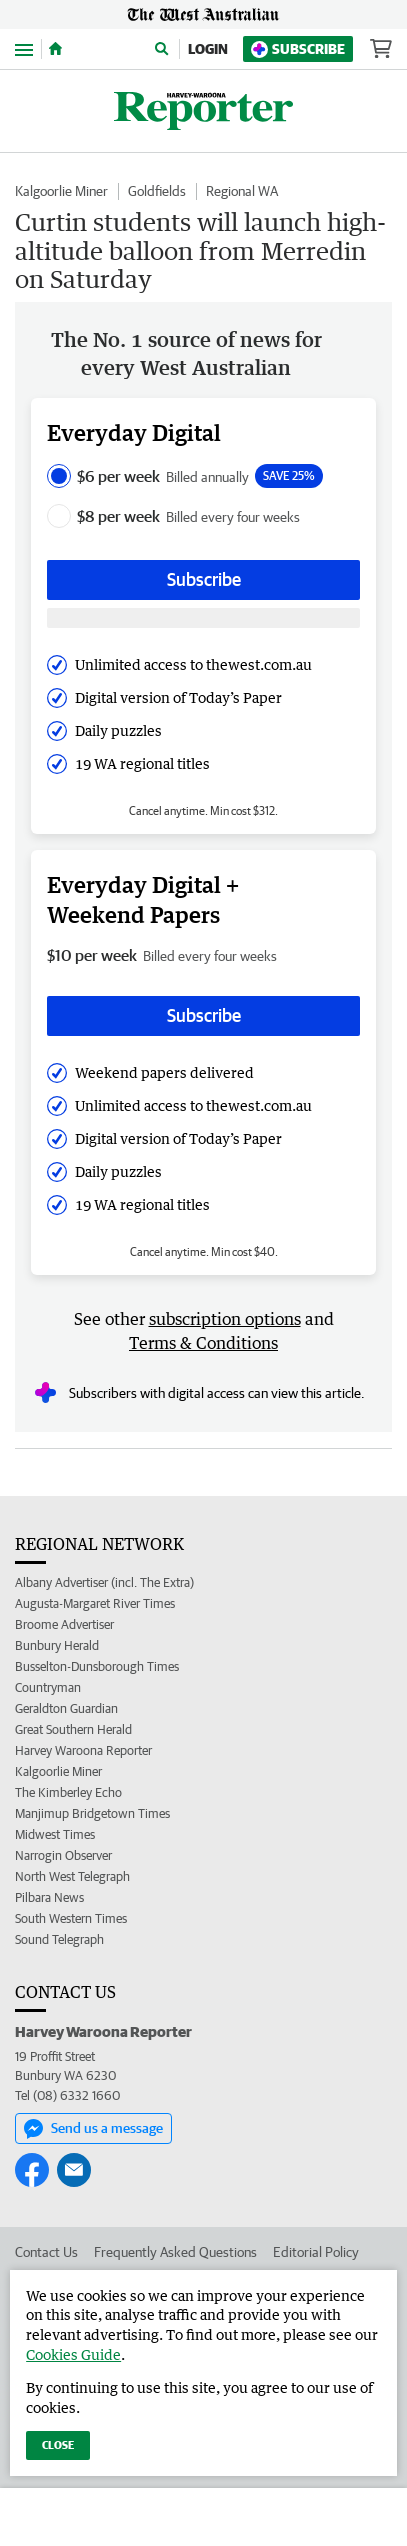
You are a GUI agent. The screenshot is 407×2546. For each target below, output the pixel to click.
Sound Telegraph (59, 1939)
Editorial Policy (316, 2252)
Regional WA (242, 191)
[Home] (55, 49)
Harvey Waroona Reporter (83, 1750)
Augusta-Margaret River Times (95, 1603)
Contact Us (46, 2252)
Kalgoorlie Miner (61, 191)
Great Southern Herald (73, 1729)
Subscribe (298, 49)
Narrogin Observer (63, 1855)
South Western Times (71, 1918)
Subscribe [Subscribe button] (204, 579)
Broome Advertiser (64, 1624)
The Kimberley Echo (68, 1792)
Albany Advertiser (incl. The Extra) (104, 1582)
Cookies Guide (73, 2354)
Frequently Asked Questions (175, 2252)
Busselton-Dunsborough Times (97, 1666)
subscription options (225, 1319)
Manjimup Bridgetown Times (92, 1813)
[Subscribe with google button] (203, 618)
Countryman (48, 1687)
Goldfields (157, 191)
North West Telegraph (72, 1876)
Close (58, 2444)
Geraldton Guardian (66, 1708)
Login (208, 49)
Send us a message (93, 2129)
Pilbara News (49, 1897)
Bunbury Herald (57, 1645)
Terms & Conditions (203, 1343)
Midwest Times (55, 1834)
